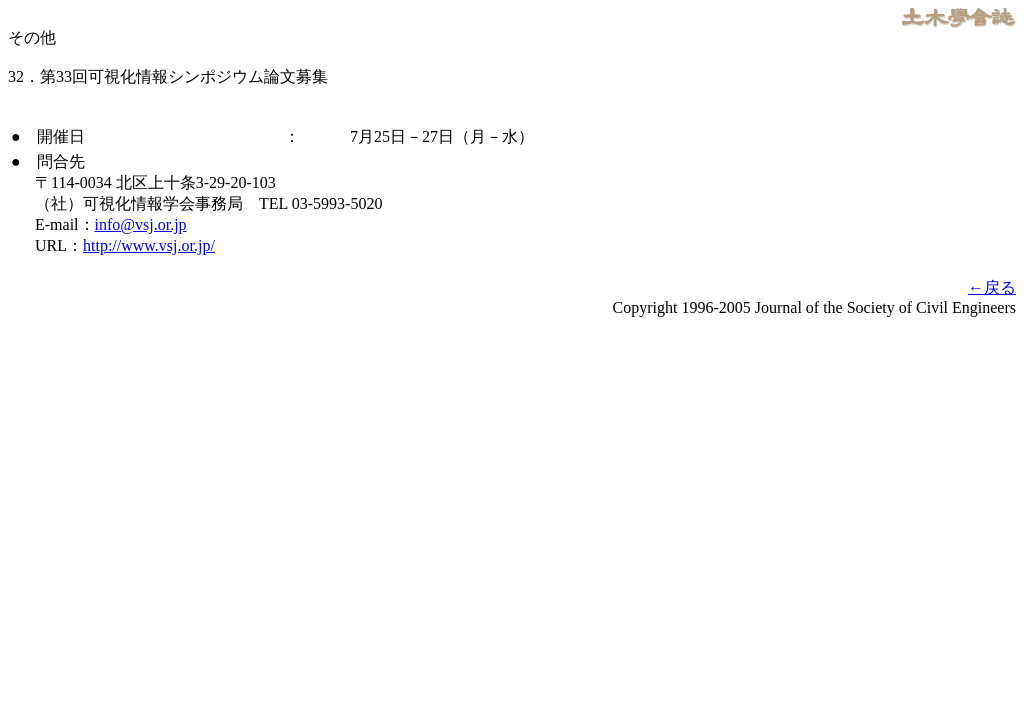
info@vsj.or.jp (141, 224)
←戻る (992, 287)
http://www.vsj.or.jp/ (149, 245)
